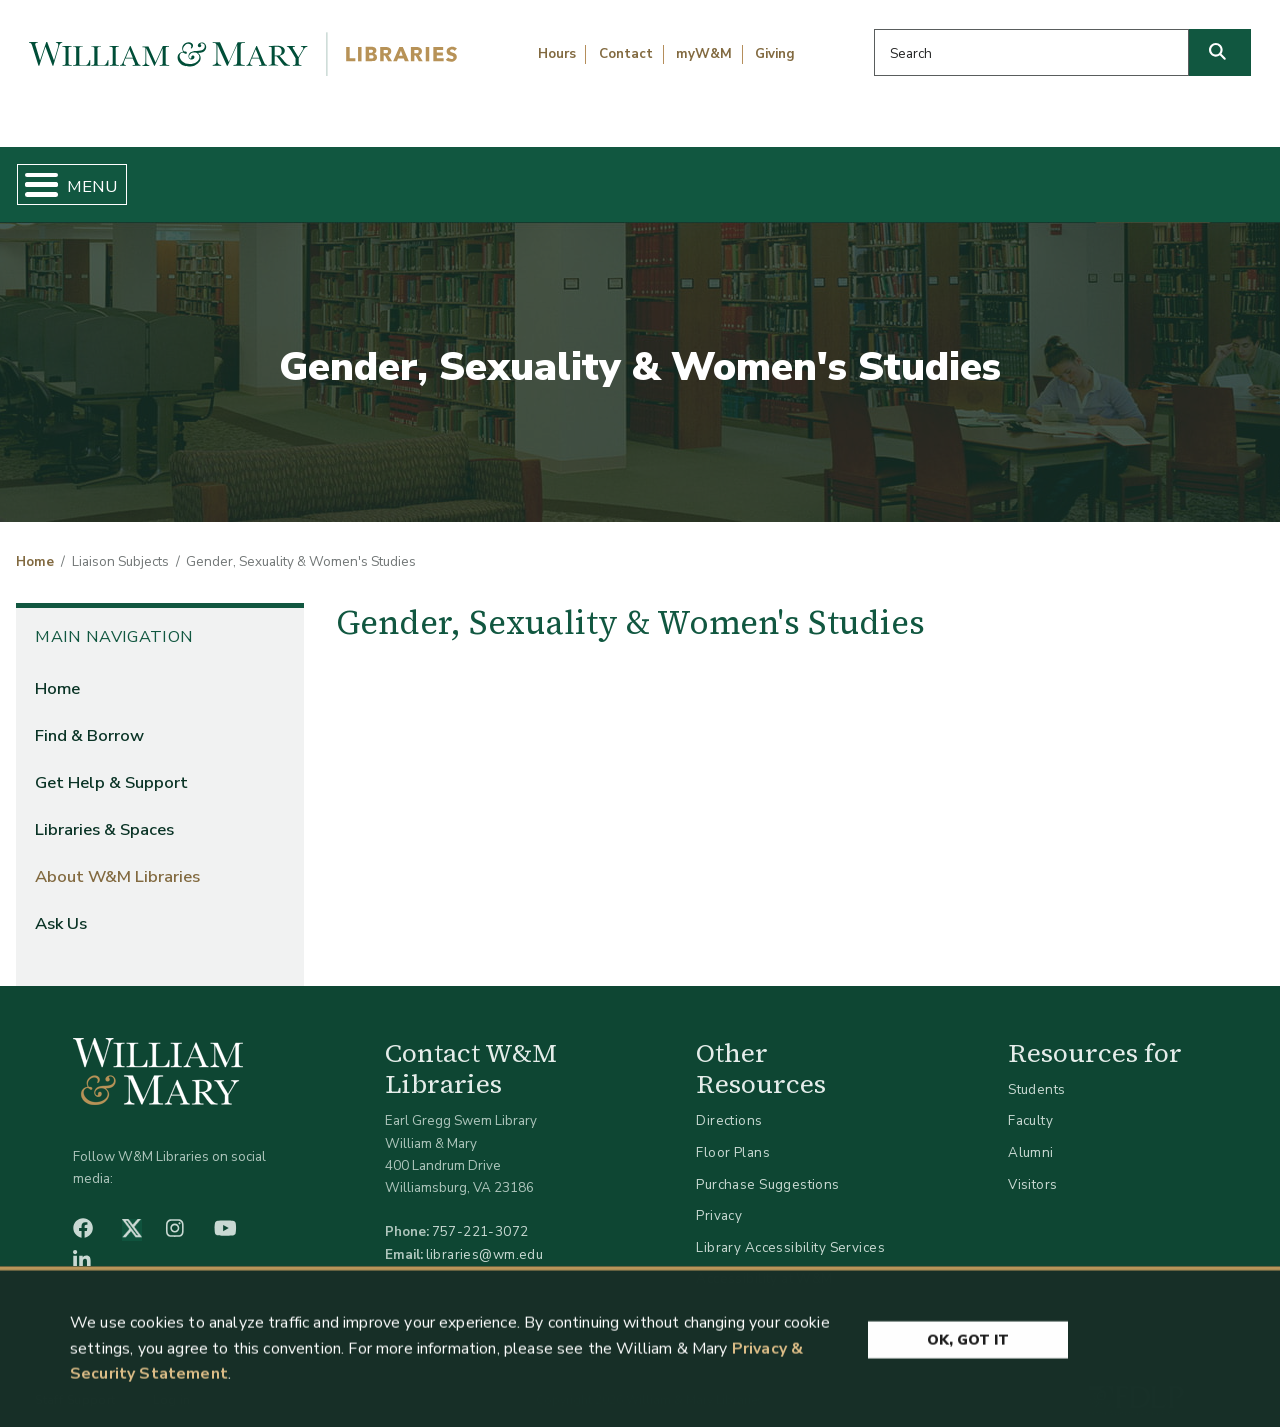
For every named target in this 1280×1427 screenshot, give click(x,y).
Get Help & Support (488, 176)
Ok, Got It (968, 1344)
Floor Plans (733, 1135)
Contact (626, 54)
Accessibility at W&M (764, 1262)
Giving (775, 54)
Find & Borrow (263, 176)
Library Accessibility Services (790, 1230)
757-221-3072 (480, 1215)
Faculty (1030, 1104)
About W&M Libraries (977, 176)
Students (1036, 1072)
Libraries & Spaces (729, 176)
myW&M (704, 54)
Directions (729, 1104)
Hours (557, 54)
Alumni (1031, 1135)
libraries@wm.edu (485, 1237)
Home (96, 176)
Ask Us (1179, 176)
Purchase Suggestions (767, 1167)
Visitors (1032, 1167)
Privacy (719, 1199)
